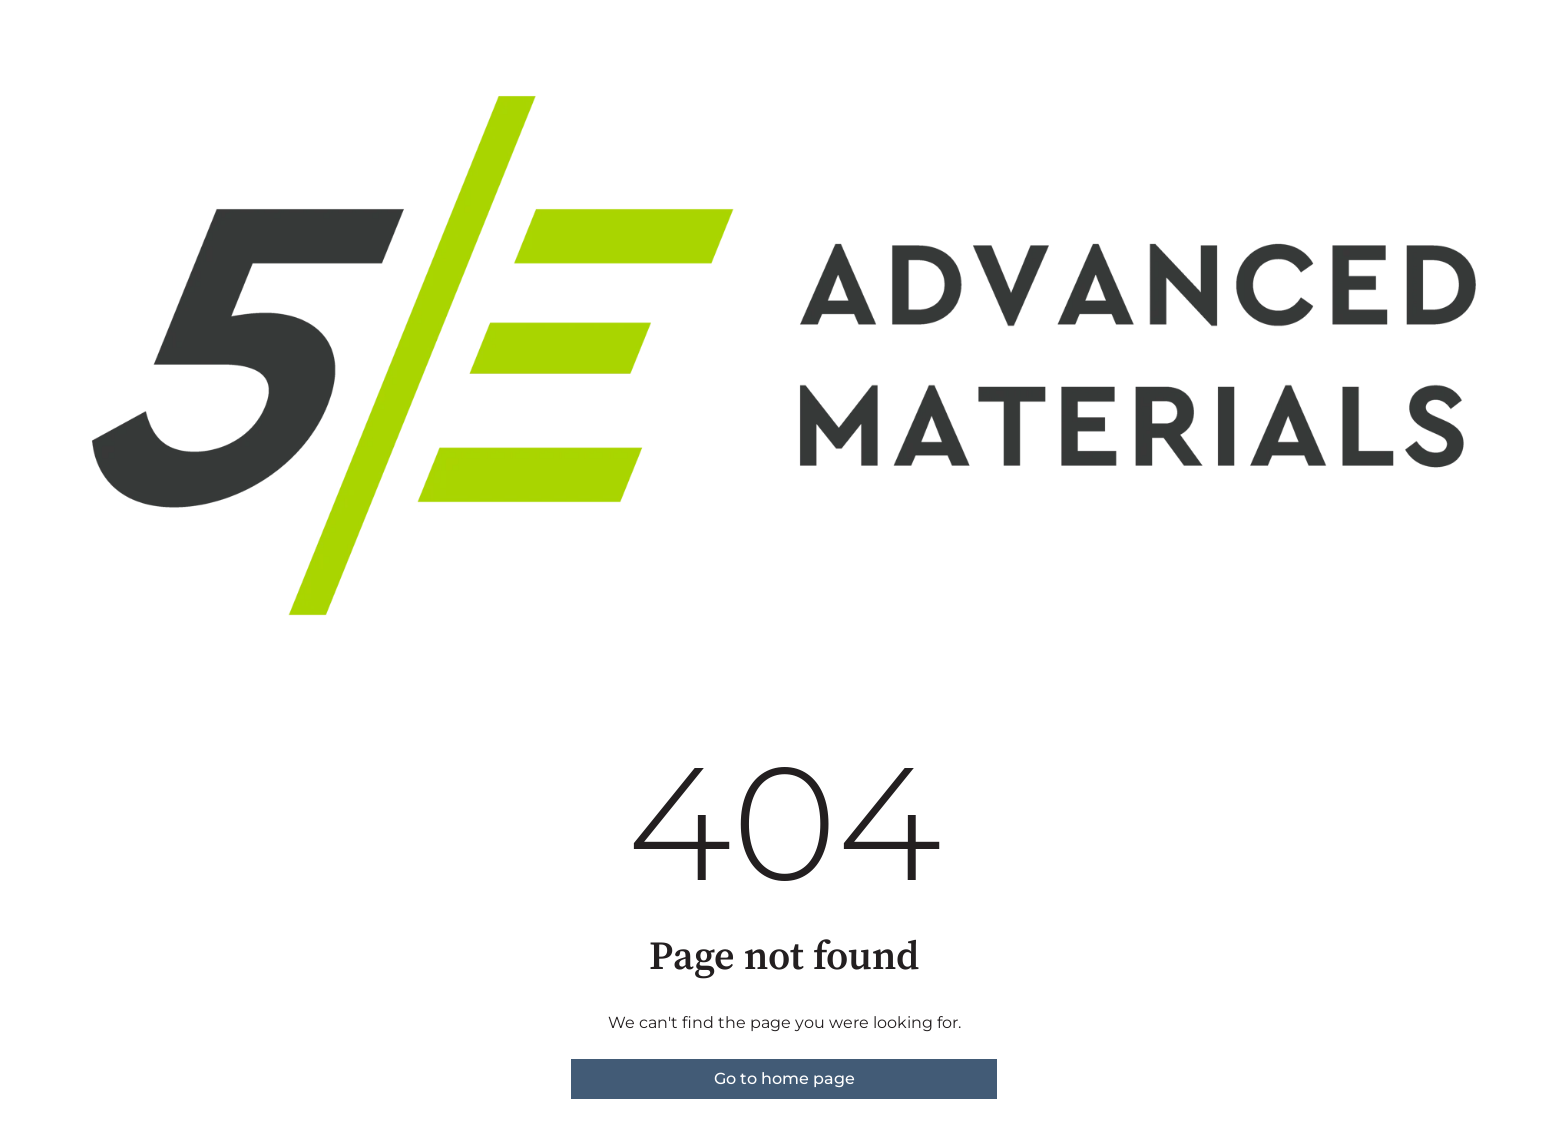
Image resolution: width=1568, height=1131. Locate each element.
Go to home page (784, 1078)
